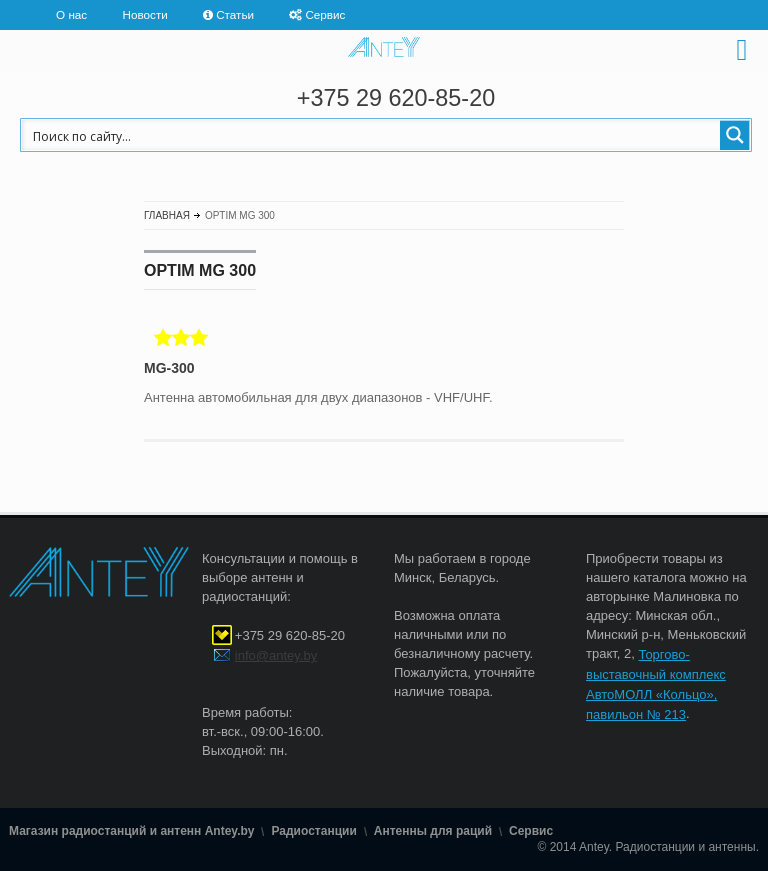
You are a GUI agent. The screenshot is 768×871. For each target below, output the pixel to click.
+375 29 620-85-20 (396, 98)
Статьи (235, 14)
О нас (71, 14)
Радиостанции (313, 832)
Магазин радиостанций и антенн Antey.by (131, 832)
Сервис (325, 14)
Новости (145, 14)
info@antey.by (276, 655)
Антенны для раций (433, 832)
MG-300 (169, 368)
